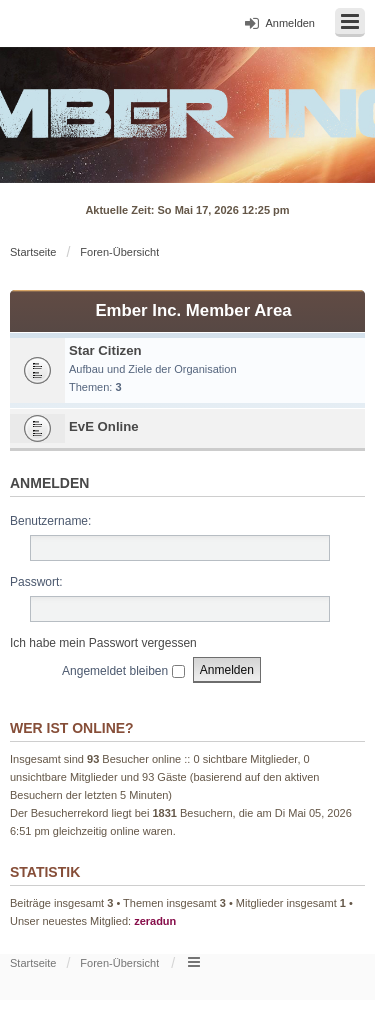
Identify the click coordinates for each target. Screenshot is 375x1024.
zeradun (155, 921)
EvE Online (104, 426)
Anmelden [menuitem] (290, 23)
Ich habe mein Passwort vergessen (103, 643)
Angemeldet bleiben (123, 671)
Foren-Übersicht (119, 252)
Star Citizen (105, 350)
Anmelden (49, 483)
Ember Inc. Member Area (193, 311)
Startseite (33, 252)
